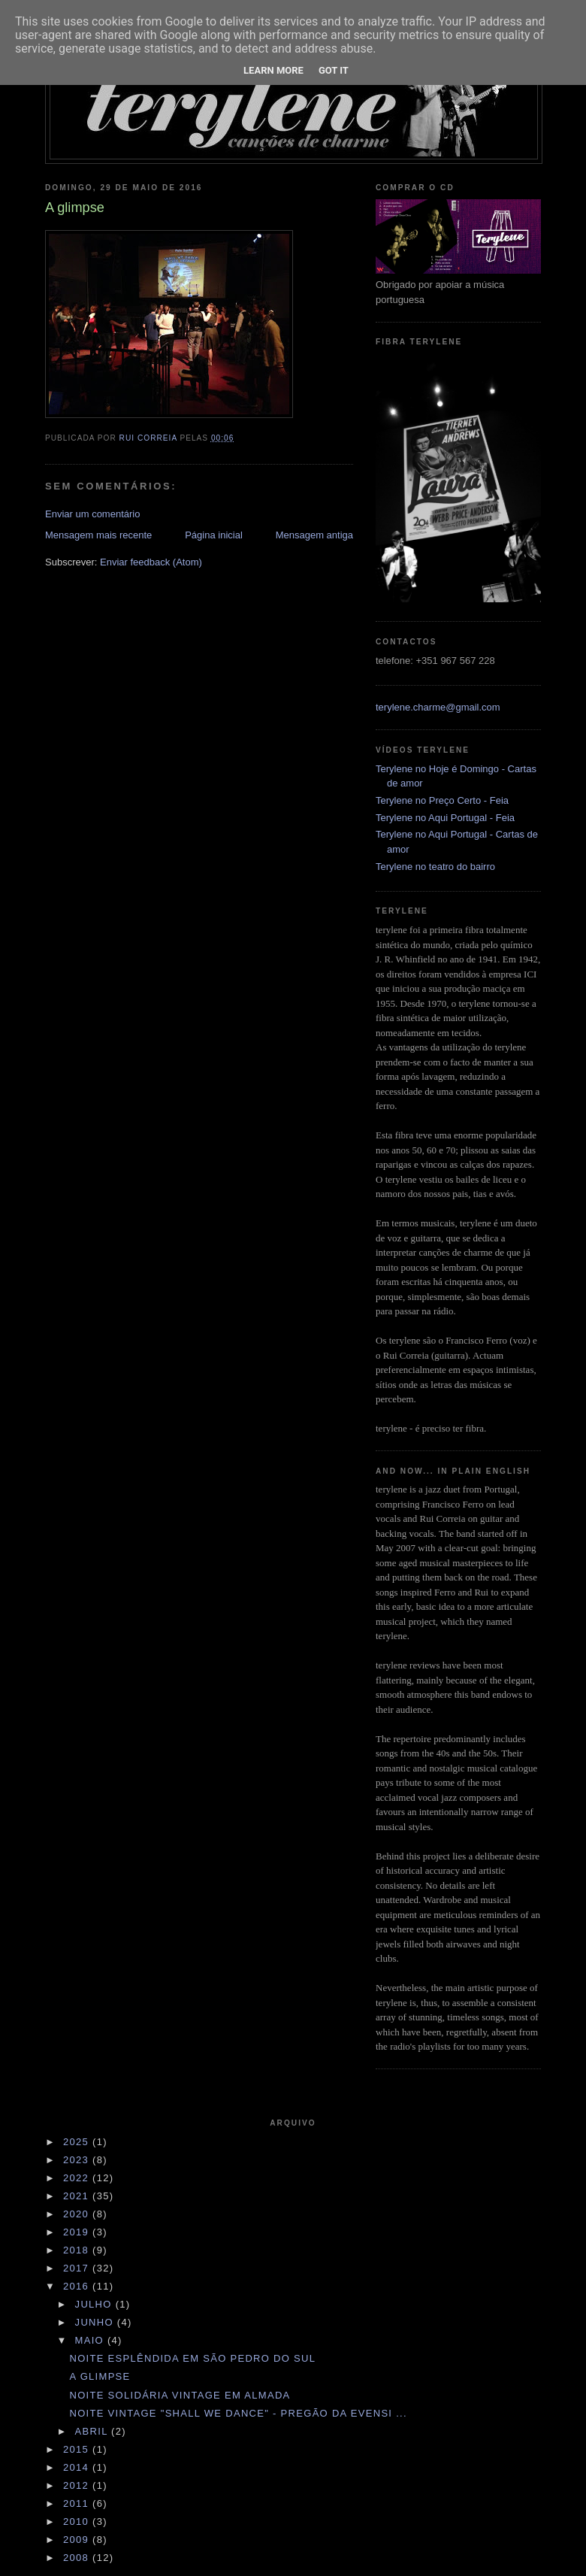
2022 (77, 2178)
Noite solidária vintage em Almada (179, 2395)
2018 (77, 2250)
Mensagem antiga (314, 535)
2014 (77, 2467)
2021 (77, 2196)
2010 (77, 2521)
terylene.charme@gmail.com (438, 707)
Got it (334, 70)
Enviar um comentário (92, 514)
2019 (77, 2232)
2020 (77, 2214)
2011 (77, 2503)
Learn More (273, 70)
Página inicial (214, 535)
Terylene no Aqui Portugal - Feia (445, 817)
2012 (77, 2485)
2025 (77, 2141)
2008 (77, 2557)
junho (96, 2322)
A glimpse (99, 2376)
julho (95, 2304)
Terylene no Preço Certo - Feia (442, 800)
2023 (77, 2159)
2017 (77, 2268)
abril (93, 2431)
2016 (77, 2286)
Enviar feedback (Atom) (151, 562)
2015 (77, 2449)
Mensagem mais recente (98, 535)
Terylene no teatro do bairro (435, 866)
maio (91, 2340)
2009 (77, 2539)
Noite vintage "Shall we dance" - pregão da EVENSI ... (237, 2413)
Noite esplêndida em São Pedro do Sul (192, 2358)
